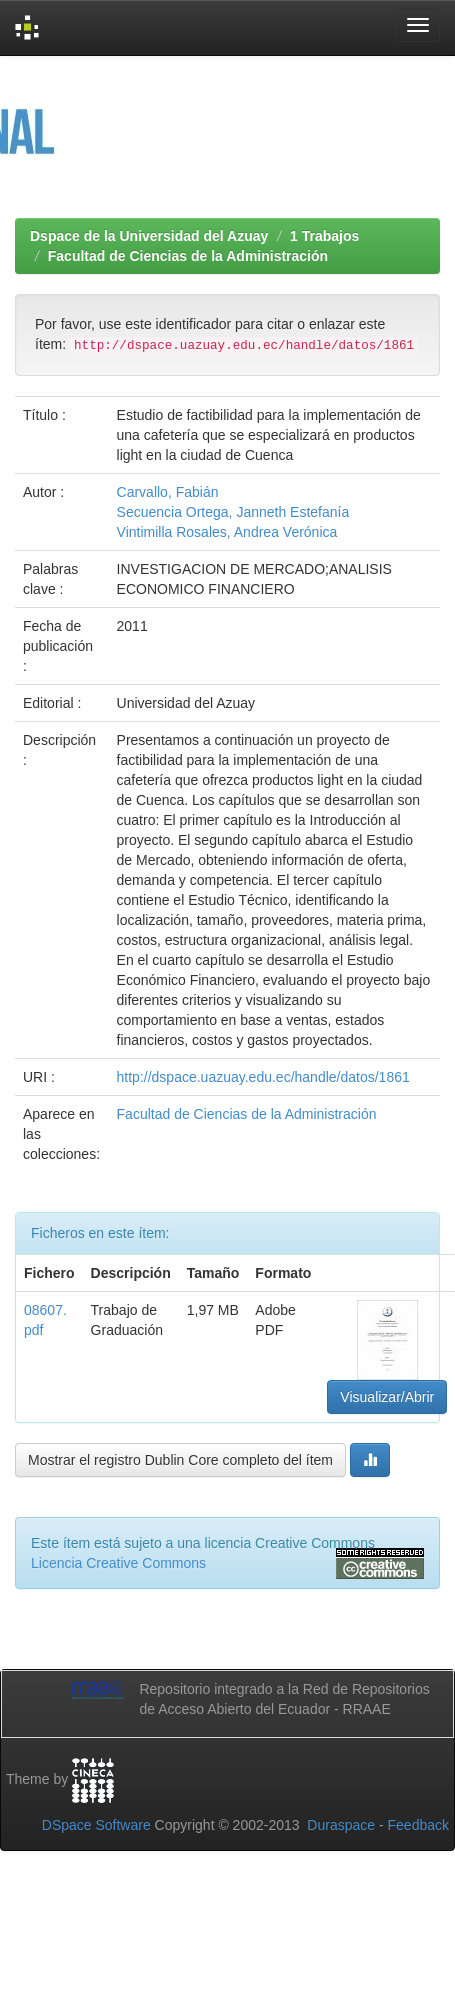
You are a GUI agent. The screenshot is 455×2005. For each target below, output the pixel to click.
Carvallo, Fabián (168, 492)
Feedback (418, 1825)
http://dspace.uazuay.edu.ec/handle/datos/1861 (263, 1077)
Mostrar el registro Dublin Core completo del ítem (180, 1460)
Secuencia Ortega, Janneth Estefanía (233, 512)
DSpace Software (96, 1825)
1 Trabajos (324, 236)
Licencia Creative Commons (118, 1563)
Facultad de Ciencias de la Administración (188, 256)
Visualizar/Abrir (387, 1397)
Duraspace (341, 1825)
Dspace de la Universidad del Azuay (149, 236)
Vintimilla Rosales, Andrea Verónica (227, 532)
